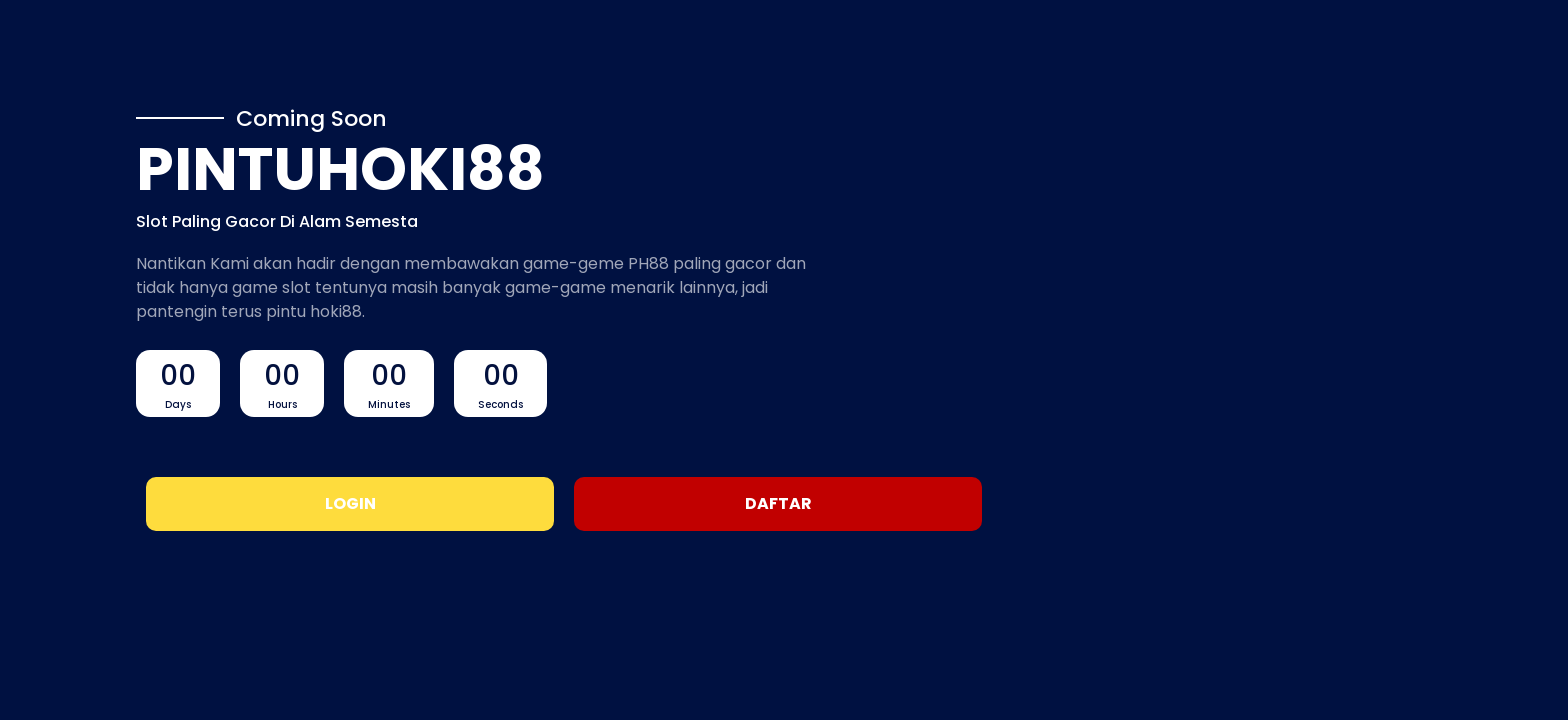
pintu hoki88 (314, 311)
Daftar (778, 503)
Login (350, 503)
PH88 (648, 263)
